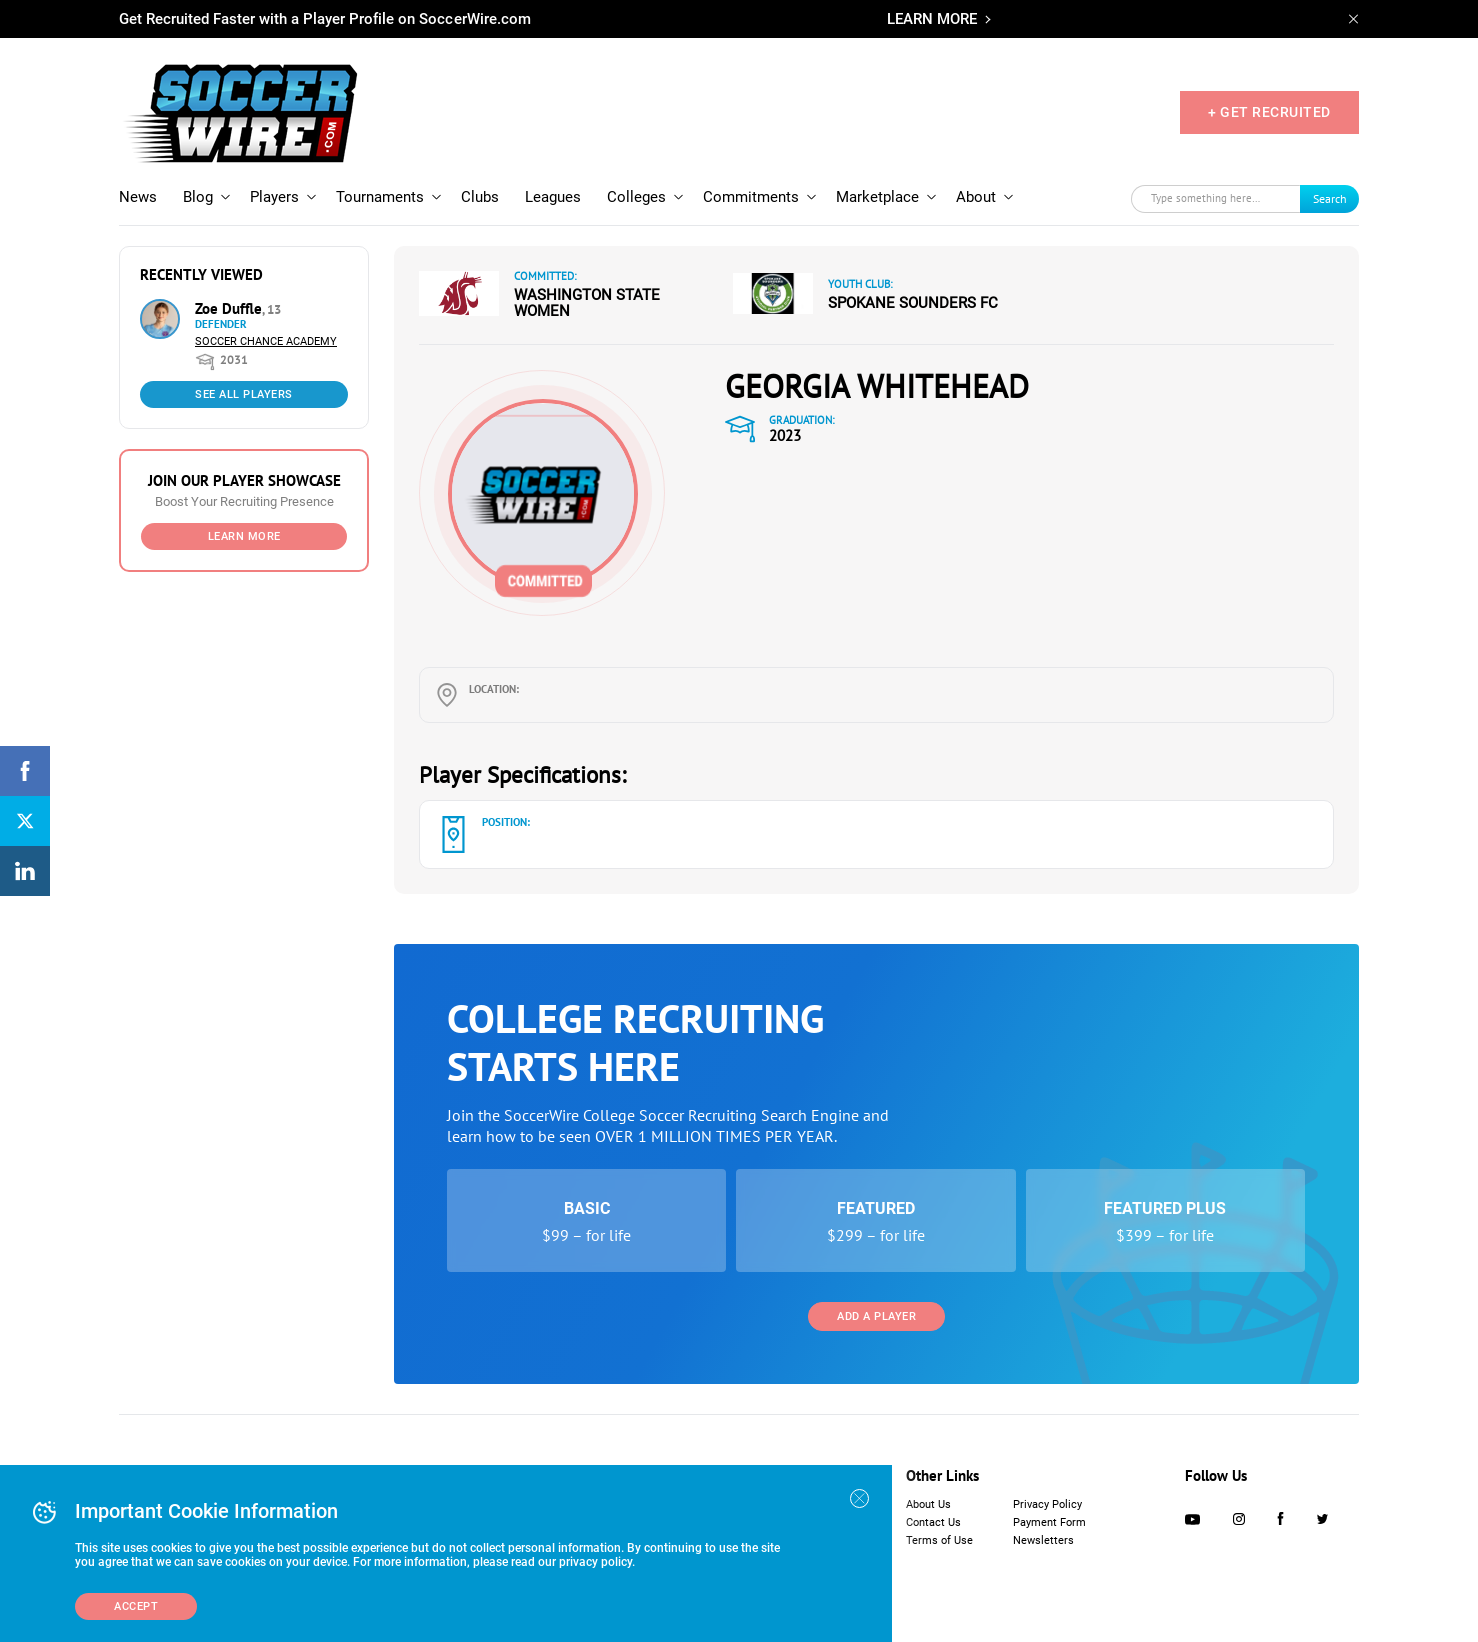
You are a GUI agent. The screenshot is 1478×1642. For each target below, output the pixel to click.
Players (274, 197)
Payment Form (1049, 1522)
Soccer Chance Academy (266, 341)
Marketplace (877, 197)
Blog (198, 197)
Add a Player (876, 1316)
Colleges (636, 197)
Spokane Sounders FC (913, 303)
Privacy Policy (1047, 1504)
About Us (928, 1504)
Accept (136, 1606)
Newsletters (1043, 1540)
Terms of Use (939, 1540)
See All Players (244, 394)
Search (1330, 198)
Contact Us (933, 1522)
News (138, 197)
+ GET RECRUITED (1269, 112)
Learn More (244, 536)
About (976, 197)
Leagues (553, 197)
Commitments (751, 197)
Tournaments (380, 197)
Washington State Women (587, 303)
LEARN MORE (932, 19)
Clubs (480, 197)
